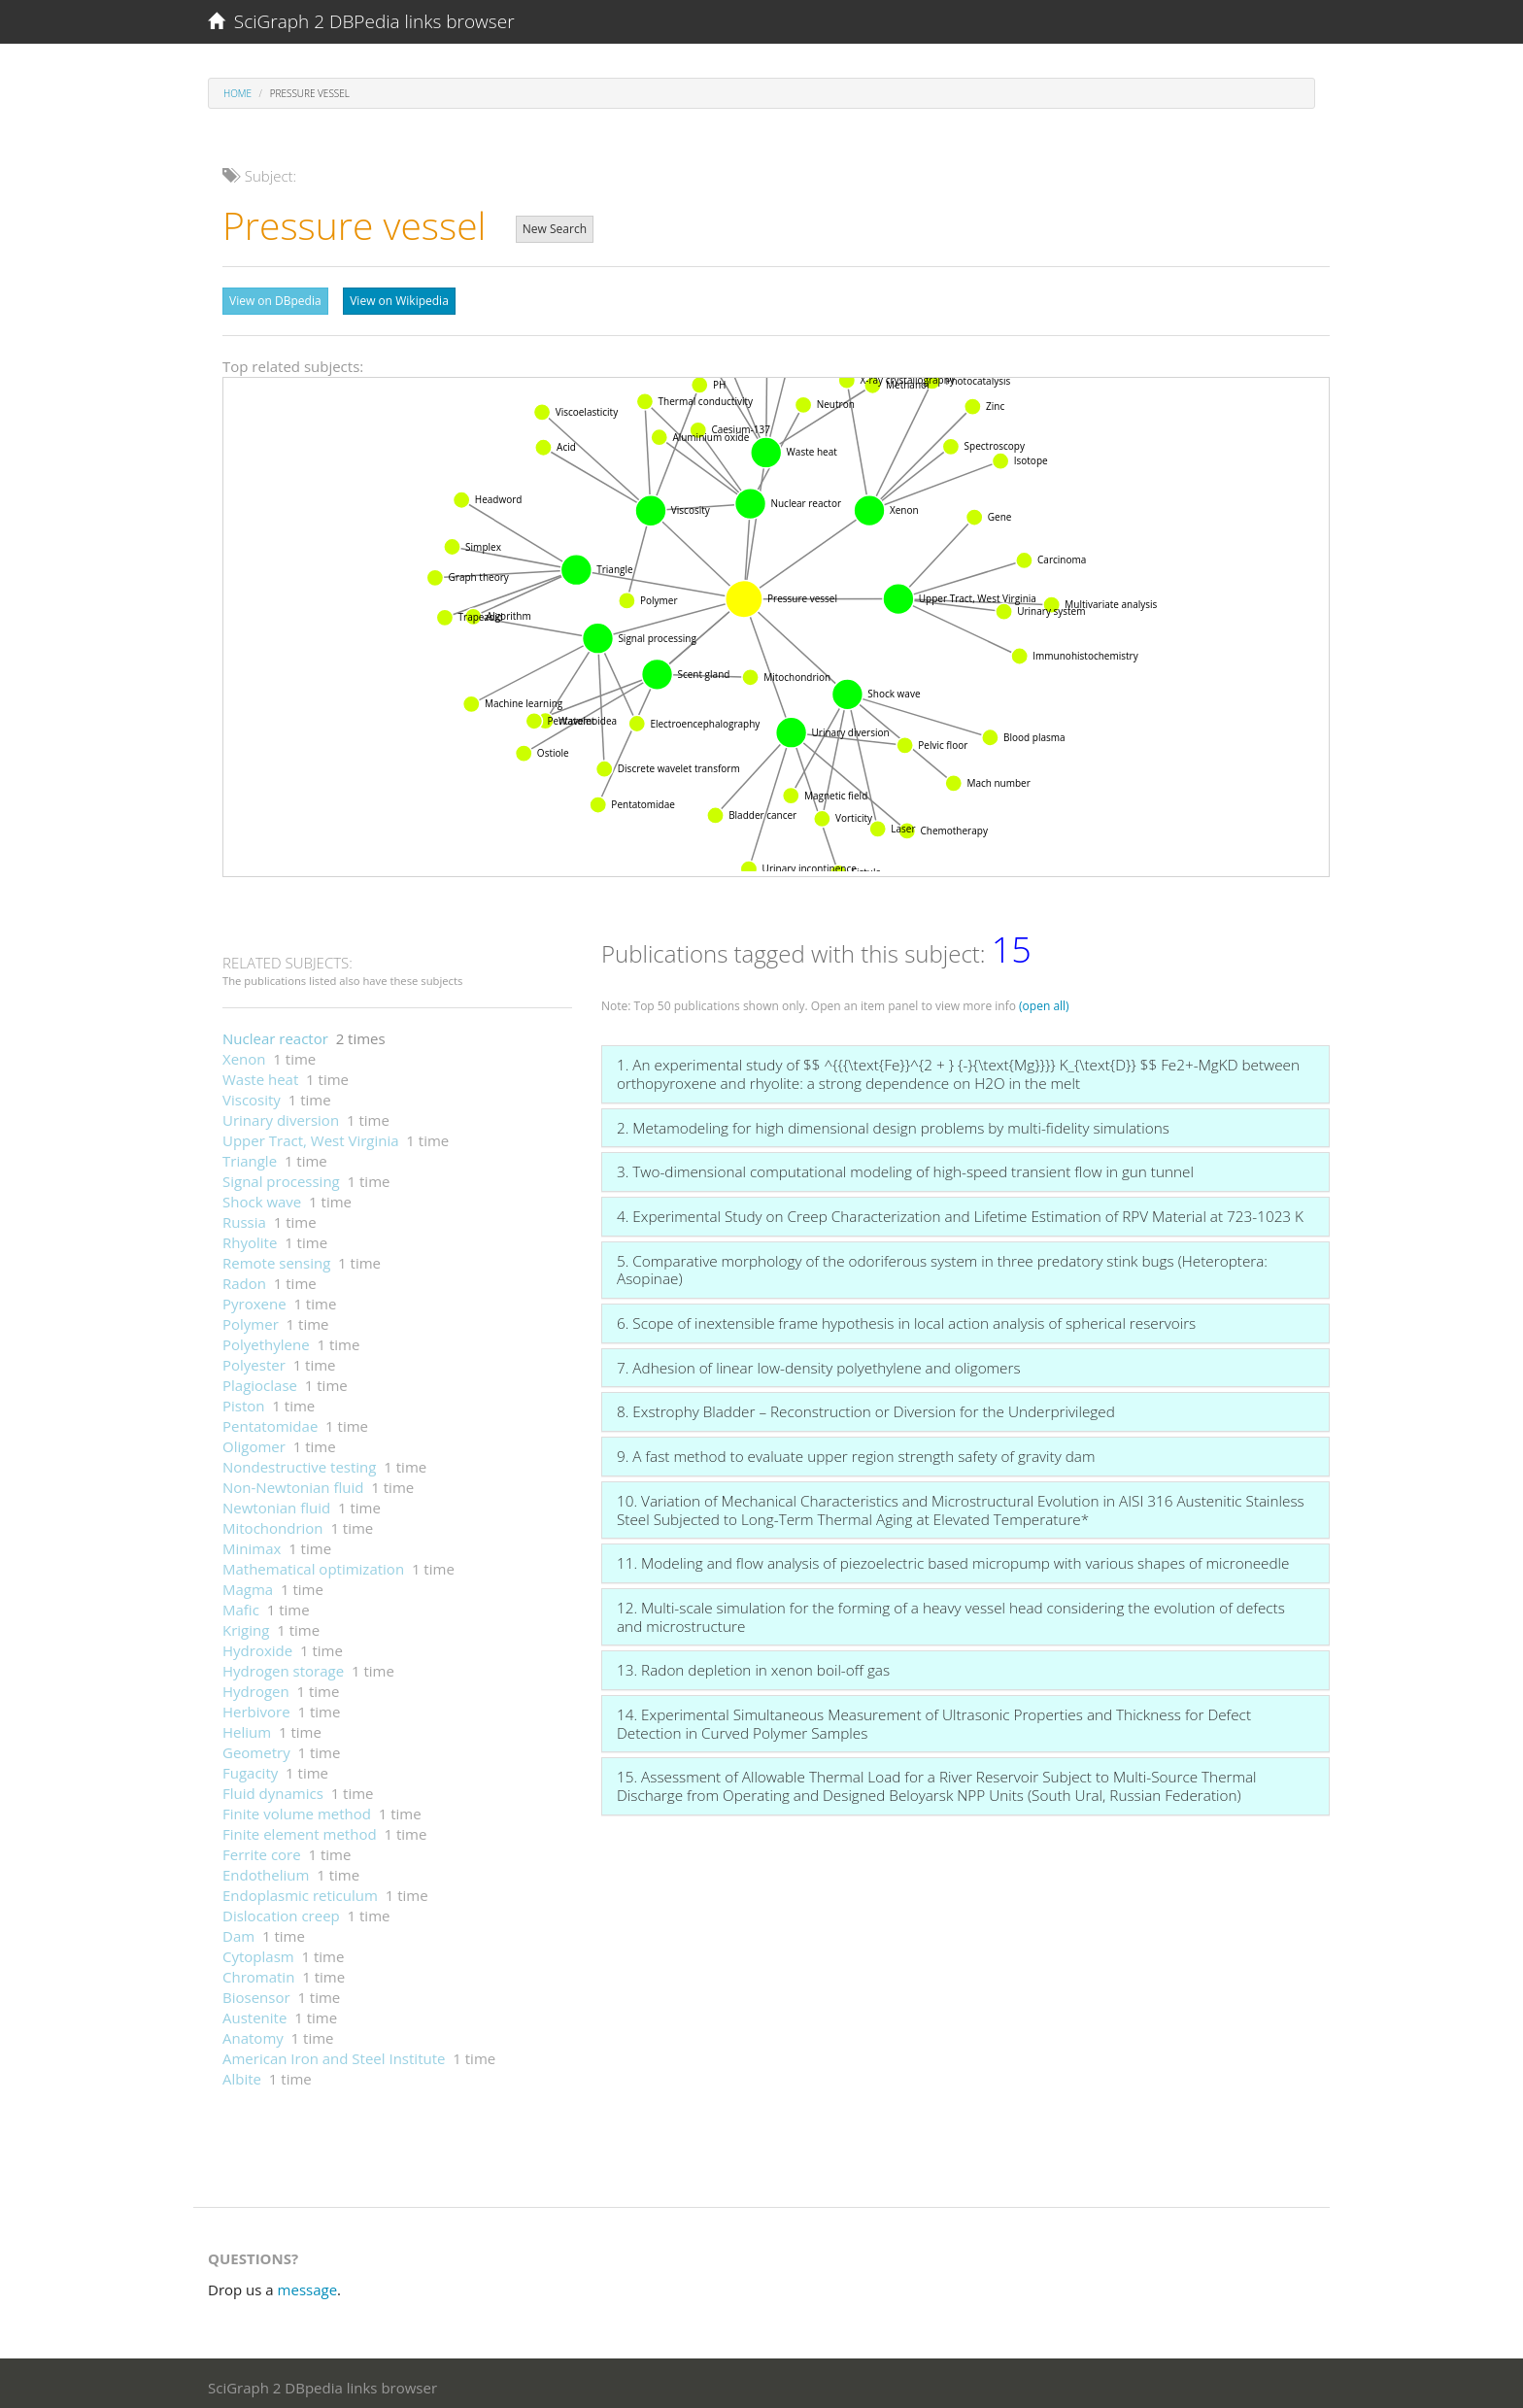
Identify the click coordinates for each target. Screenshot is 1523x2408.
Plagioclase (259, 1380)
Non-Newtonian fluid (292, 1482)
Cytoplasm (258, 1951)
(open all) (1044, 1001)
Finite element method (299, 1829)
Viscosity (251, 1094)
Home (237, 93)
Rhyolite (249, 1237)
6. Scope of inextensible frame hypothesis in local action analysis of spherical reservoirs (906, 1318)
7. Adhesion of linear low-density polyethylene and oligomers (819, 1363)
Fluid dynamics (272, 1788)
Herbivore (256, 1706)
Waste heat (260, 1074)
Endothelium (265, 1870)
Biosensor (256, 1992)
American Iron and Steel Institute (333, 2053)
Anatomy (253, 2033)
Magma (247, 1584)
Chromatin (258, 1972)
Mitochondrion (272, 1523)
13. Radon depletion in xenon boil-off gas (753, 1665)
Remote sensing (276, 1258)
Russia (244, 1217)
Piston (243, 1400)
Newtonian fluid (276, 1502)
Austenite (254, 2012)
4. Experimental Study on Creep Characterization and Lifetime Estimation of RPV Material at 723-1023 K (960, 1211)
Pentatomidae (270, 1421)
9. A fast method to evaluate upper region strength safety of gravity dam (856, 1451)
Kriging (245, 1625)
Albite (241, 2074)
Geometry (256, 1747)
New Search (555, 228)
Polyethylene (266, 1339)
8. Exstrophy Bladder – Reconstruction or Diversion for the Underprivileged (866, 1406)
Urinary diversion (280, 1115)
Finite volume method (296, 1808)
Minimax (251, 1543)
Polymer (250, 1319)
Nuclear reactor (275, 1033)
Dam (238, 1931)
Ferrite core (261, 1849)
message (308, 2284)
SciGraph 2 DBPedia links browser (361, 21)
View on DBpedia (275, 300)
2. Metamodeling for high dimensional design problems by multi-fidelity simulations (893, 1123)
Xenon (244, 1054)
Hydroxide (257, 1645)
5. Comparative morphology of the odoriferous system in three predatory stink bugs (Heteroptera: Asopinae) (942, 1265)
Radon (244, 1278)
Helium (246, 1727)
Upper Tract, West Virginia (310, 1135)
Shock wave (261, 1196)
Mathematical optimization (313, 1564)
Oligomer (254, 1441)
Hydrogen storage (283, 1666)
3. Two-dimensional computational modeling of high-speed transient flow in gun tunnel (905, 1166)
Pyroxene (254, 1298)
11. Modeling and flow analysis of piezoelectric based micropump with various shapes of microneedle (953, 1558)
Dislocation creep (281, 1910)
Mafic (240, 1604)
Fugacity (250, 1768)
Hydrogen (255, 1686)
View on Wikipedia (399, 300)
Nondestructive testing (299, 1462)
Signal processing (281, 1176)
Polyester (254, 1360)
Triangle (249, 1156)
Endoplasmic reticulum (300, 1890)
